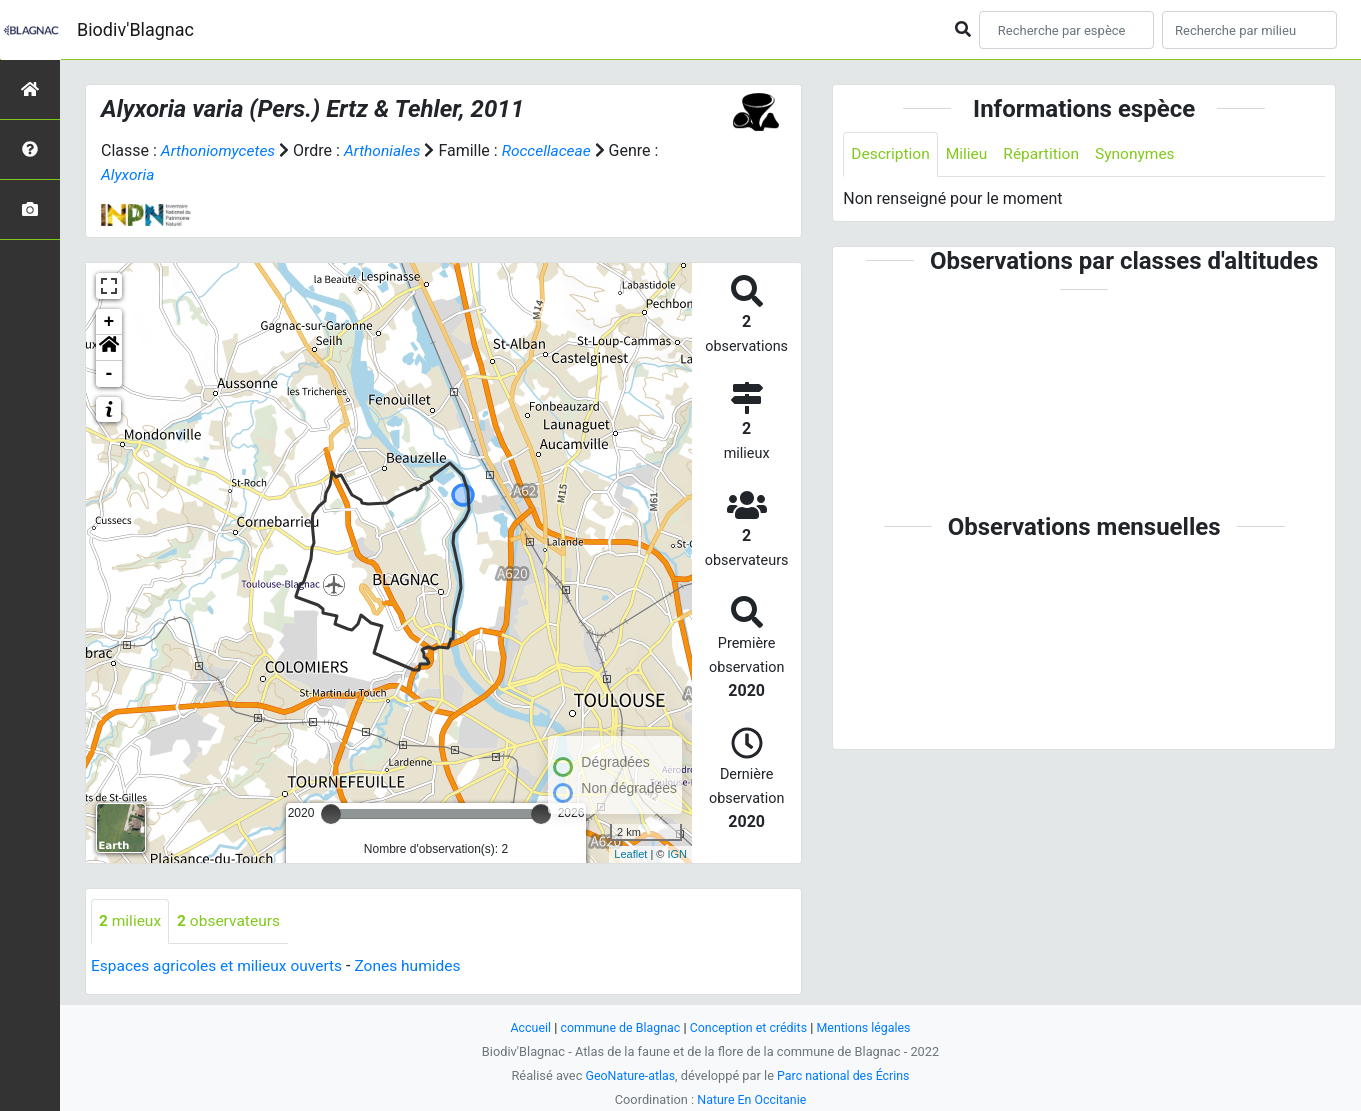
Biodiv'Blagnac (135, 29)
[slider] (331, 813)
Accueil (525, 1027)
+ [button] (109, 321)
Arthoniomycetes (220, 150)
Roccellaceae (554, 150)
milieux (131, 920)
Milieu (969, 154)
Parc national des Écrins (844, 1075)
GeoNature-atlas (628, 1075)
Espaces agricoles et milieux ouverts (220, 965)
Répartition (1046, 154)
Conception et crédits (749, 1027)
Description (891, 154)
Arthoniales (387, 150)
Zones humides (417, 965)
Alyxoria (128, 174)
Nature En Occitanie (752, 1099)
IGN (677, 853)
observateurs (232, 920)
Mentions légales (868, 1027)
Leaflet (630, 853)
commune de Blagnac (618, 1027)
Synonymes (1142, 154)
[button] (109, 347)
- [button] (109, 373)
